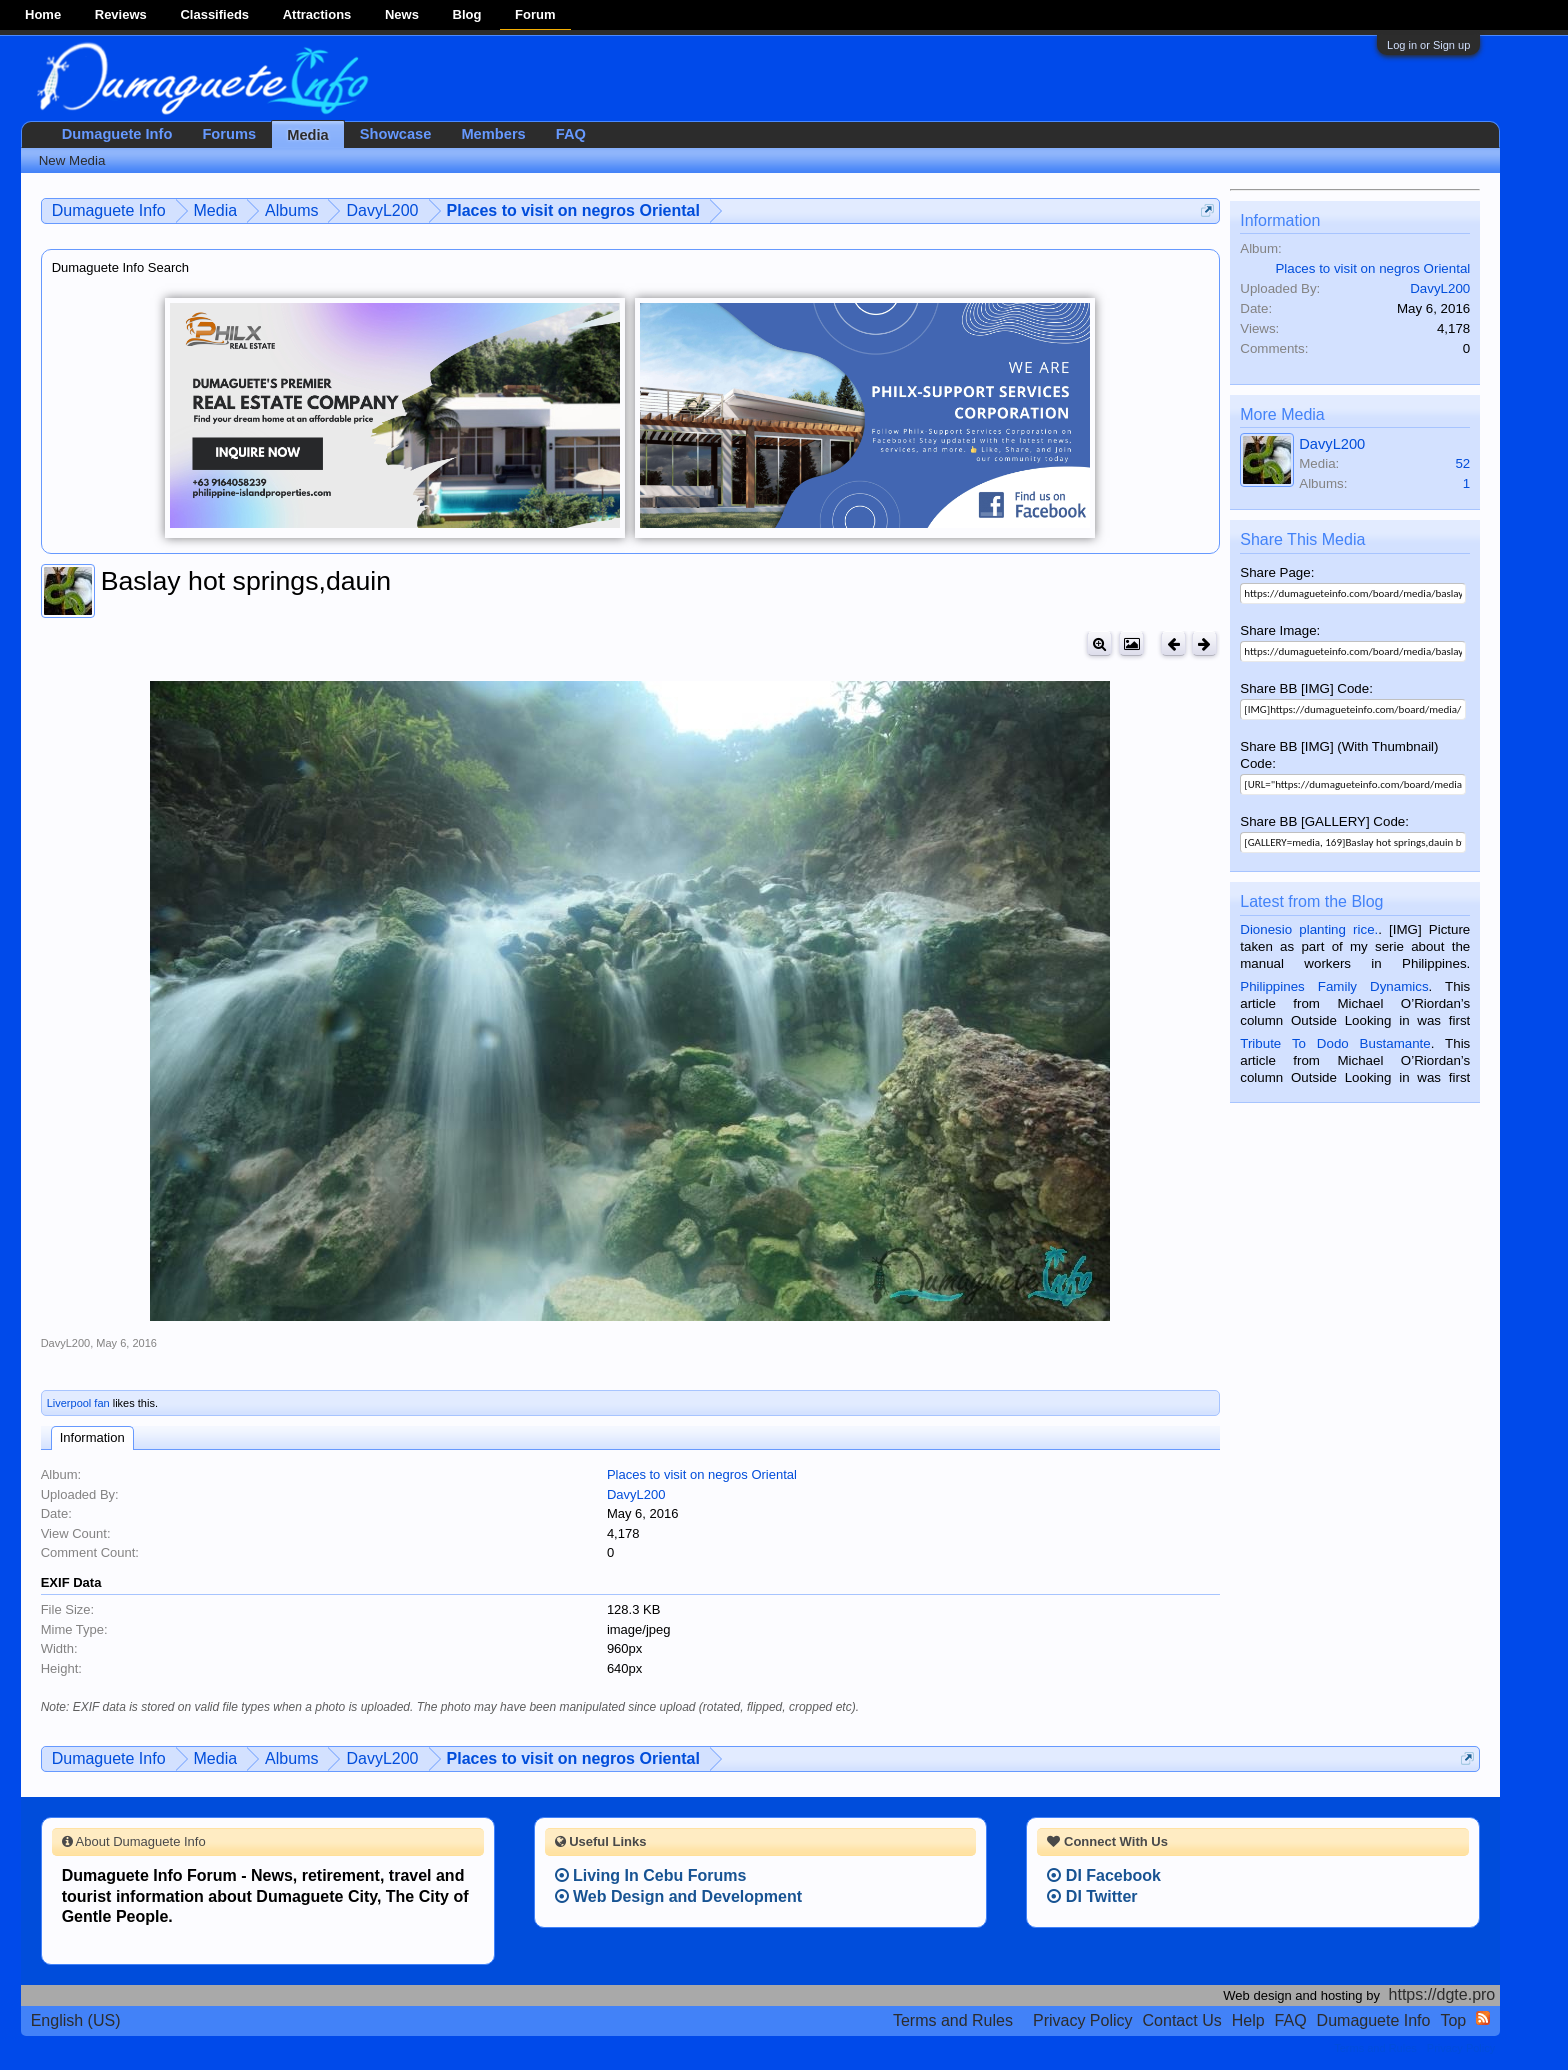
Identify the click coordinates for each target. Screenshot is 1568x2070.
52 (1462, 463)
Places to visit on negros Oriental (702, 1474)
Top (1453, 2020)
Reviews (121, 14)
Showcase (396, 134)
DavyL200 (66, 1343)
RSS (1483, 2018)
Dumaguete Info (117, 134)
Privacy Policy (1083, 2020)
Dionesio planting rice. (1309, 929)
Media (308, 135)
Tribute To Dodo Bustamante (1335, 1043)
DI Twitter (1092, 1896)
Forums (229, 134)
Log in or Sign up (1428, 45)
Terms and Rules (953, 2020)
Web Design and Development (679, 1896)
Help (1248, 2020)
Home (43, 14)
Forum (535, 14)
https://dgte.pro (1442, 1994)
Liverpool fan (78, 1403)
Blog (467, 14)
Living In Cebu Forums (651, 1875)
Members (493, 134)
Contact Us (1182, 2020)
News (402, 14)
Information (92, 1437)
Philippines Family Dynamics (1334, 986)
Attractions (317, 14)
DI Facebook (1104, 1875)
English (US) (76, 2020)
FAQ (571, 134)
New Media (72, 160)
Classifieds (214, 14)
